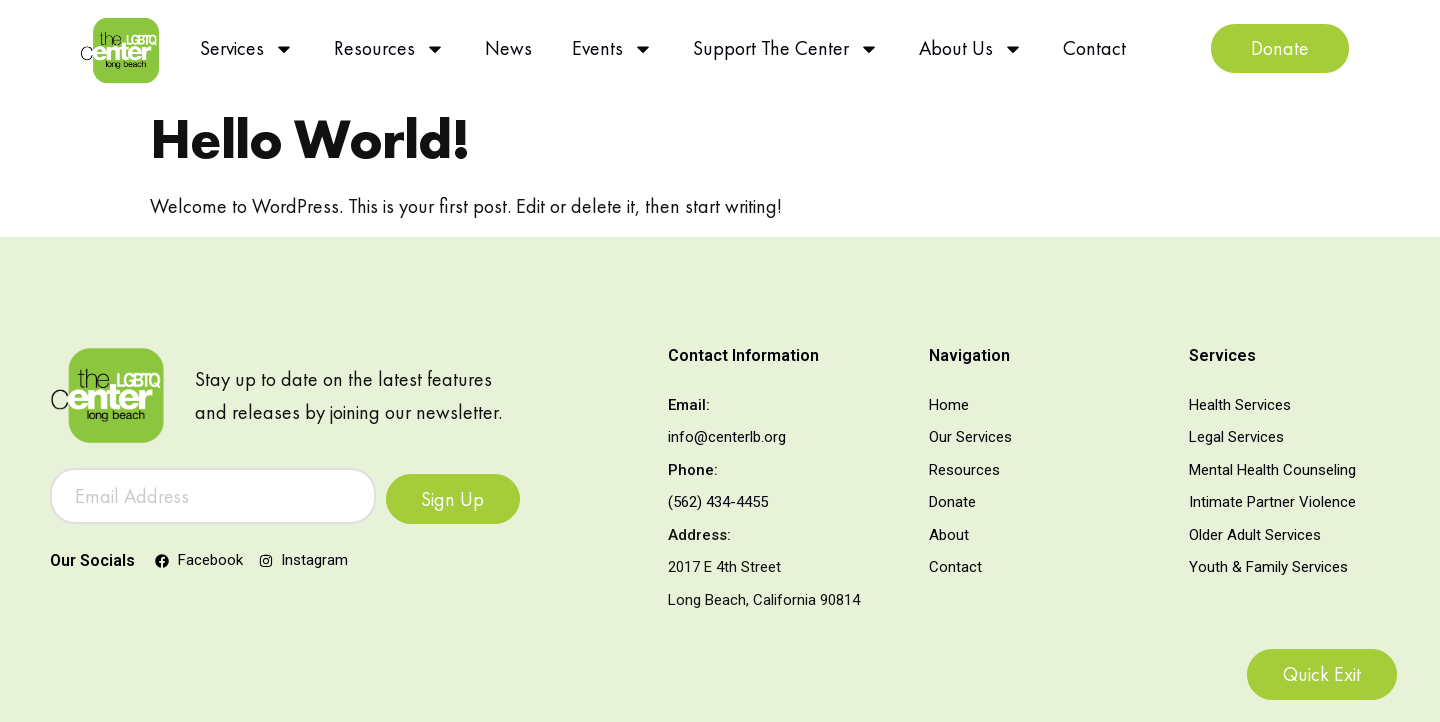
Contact (1094, 48)
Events (612, 49)
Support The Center (786, 49)
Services (247, 49)
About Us (971, 49)
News (508, 48)
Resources (389, 49)
